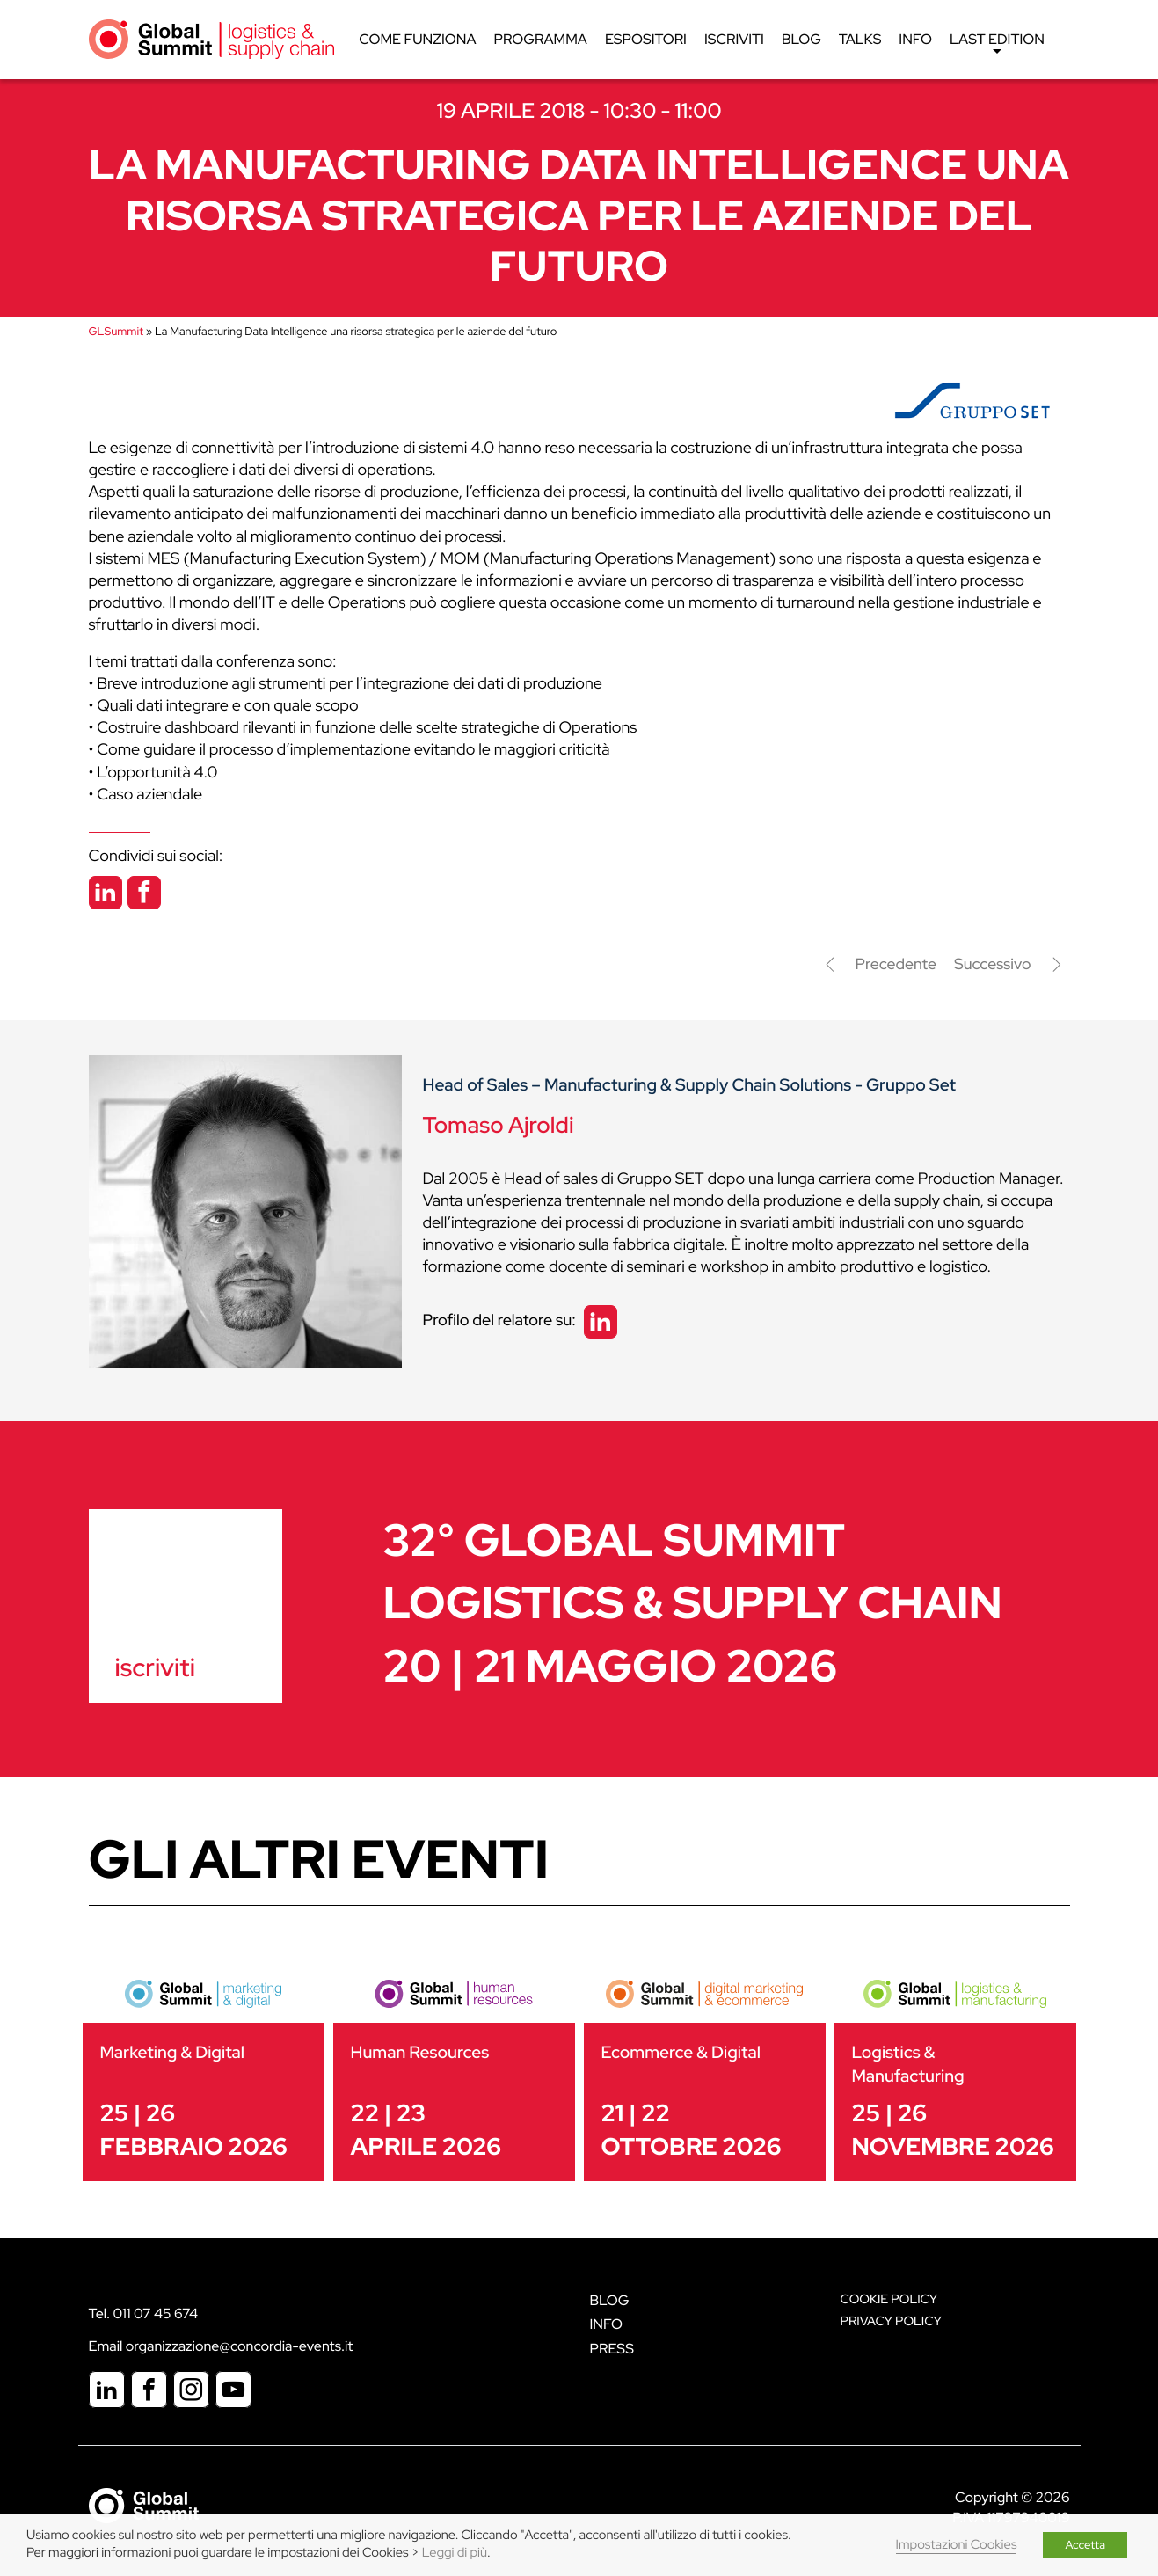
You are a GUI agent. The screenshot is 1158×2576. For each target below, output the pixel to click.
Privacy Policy (891, 2321)
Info (916, 39)
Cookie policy (889, 2299)
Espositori (646, 39)
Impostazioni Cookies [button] (956, 2544)
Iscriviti (734, 39)
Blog (801, 39)
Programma (540, 39)
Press (612, 2348)
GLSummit (116, 331)
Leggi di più (454, 2552)
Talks (860, 39)
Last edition (997, 44)
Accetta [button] (1085, 2544)
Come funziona (417, 39)
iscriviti (155, 1667)
